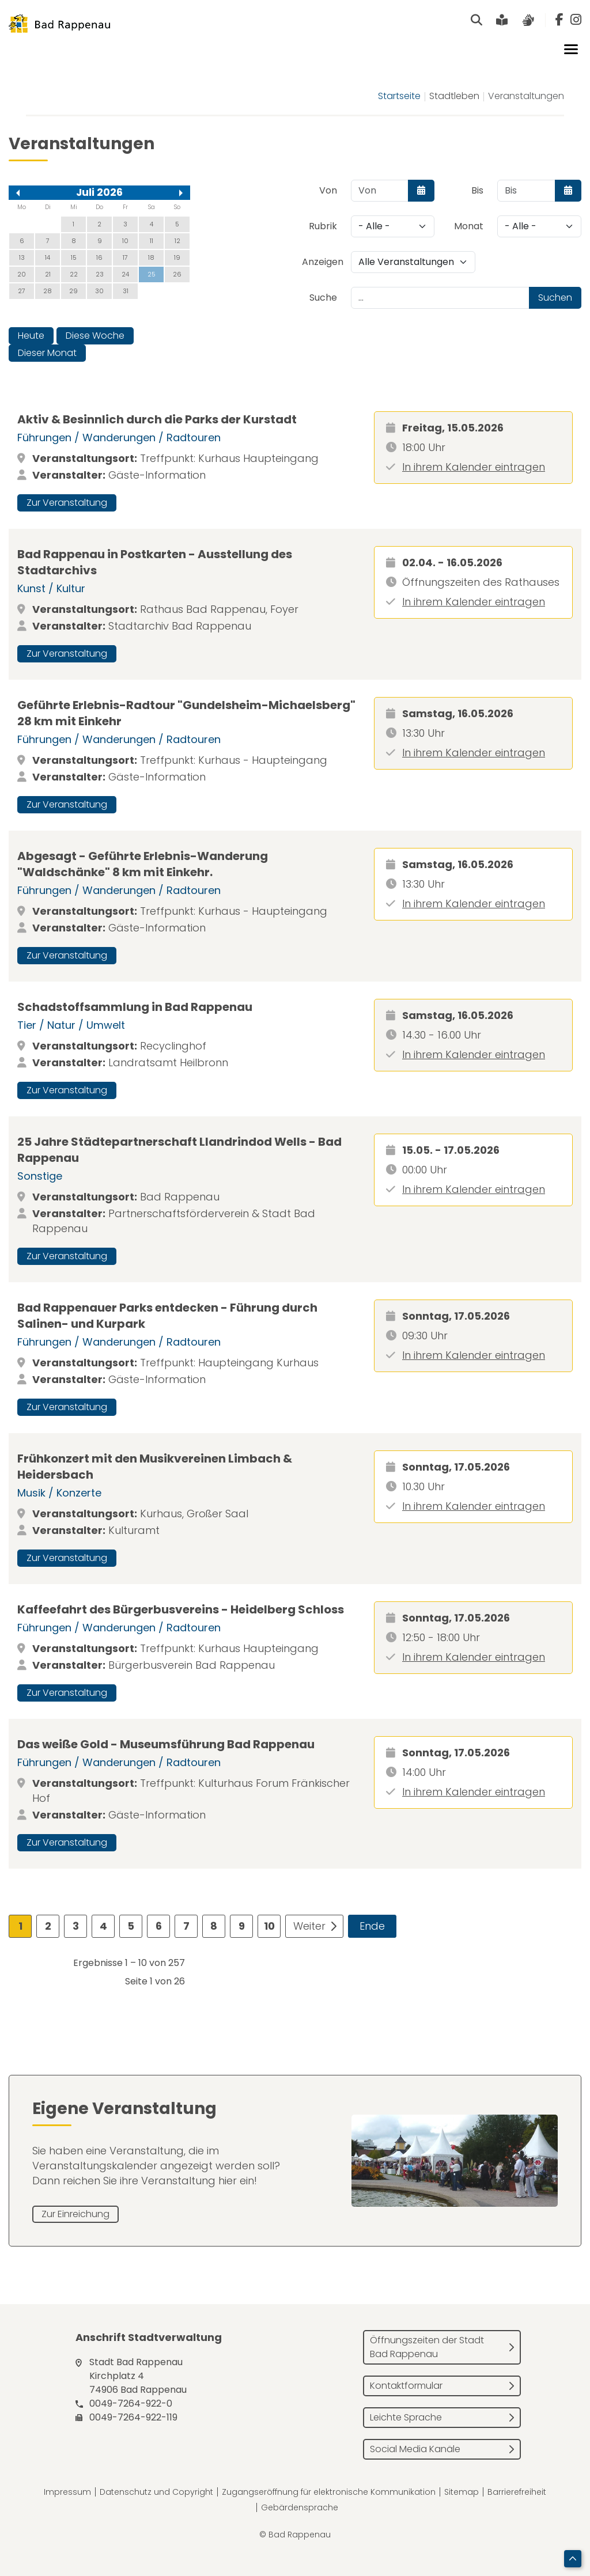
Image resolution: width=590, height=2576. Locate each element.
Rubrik (323, 226)
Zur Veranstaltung (67, 502)
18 (151, 257)
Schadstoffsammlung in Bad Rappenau (134, 1007)
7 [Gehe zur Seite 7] (186, 1926)
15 (74, 257)
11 (151, 240)
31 (125, 291)
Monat (468, 226)
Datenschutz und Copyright (156, 2492)
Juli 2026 (99, 192)
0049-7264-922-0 (130, 2403)
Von (328, 190)
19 (177, 257)
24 (125, 274)
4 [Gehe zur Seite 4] (103, 1926)
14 (47, 257)
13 (22, 257)
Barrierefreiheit (516, 2492)
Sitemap (461, 2492)
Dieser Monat (47, 352)
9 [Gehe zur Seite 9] (242, 1926)
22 (74, 274)
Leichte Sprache (406, 2417)
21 (48, 274)
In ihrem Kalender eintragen (473, 467)
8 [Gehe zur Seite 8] (213, 1926)
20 (21, 274)
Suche (323, 297)
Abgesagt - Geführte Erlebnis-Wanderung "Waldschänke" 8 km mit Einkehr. (142, 864)
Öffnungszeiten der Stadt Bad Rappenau (427, 2347)
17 (125, 257)
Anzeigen (322, 261)
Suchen (555, 297)
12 (177, 240)
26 (177, 274)
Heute (31, 335)
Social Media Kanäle (415, 2449)
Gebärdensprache (299, 2507)
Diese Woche (95, 335)
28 (47, 291)
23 (100, 274)
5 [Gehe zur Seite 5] (130, 1926)
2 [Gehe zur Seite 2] (48, 1926)
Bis (477, 190)
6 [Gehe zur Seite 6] (159, 1926)
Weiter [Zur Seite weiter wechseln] (309, 1926)
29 (73, 291)
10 (125, 240)
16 (99, 257)
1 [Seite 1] (20, 1926)
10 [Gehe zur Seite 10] (269, 1926)
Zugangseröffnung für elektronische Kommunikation (329, 2492)
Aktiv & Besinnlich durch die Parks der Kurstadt (157, 419)
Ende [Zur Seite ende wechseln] (372, 1926)
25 (152, 274)
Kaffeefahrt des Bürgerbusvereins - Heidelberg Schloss (180, 1609)
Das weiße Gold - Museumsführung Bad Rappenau (166, 1744)
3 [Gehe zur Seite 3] (76, 1926)
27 (21, 291)
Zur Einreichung (75, 2214)
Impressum (67, 2492)
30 (99, 291)
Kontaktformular (406, 2385)
